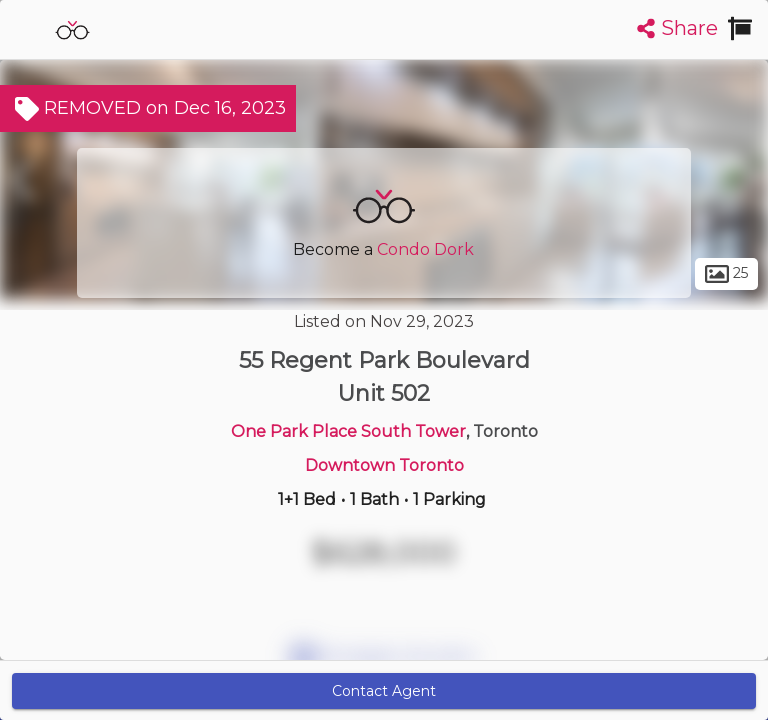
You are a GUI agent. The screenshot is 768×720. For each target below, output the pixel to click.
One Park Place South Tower (348, 431)
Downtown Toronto (384, 465)
